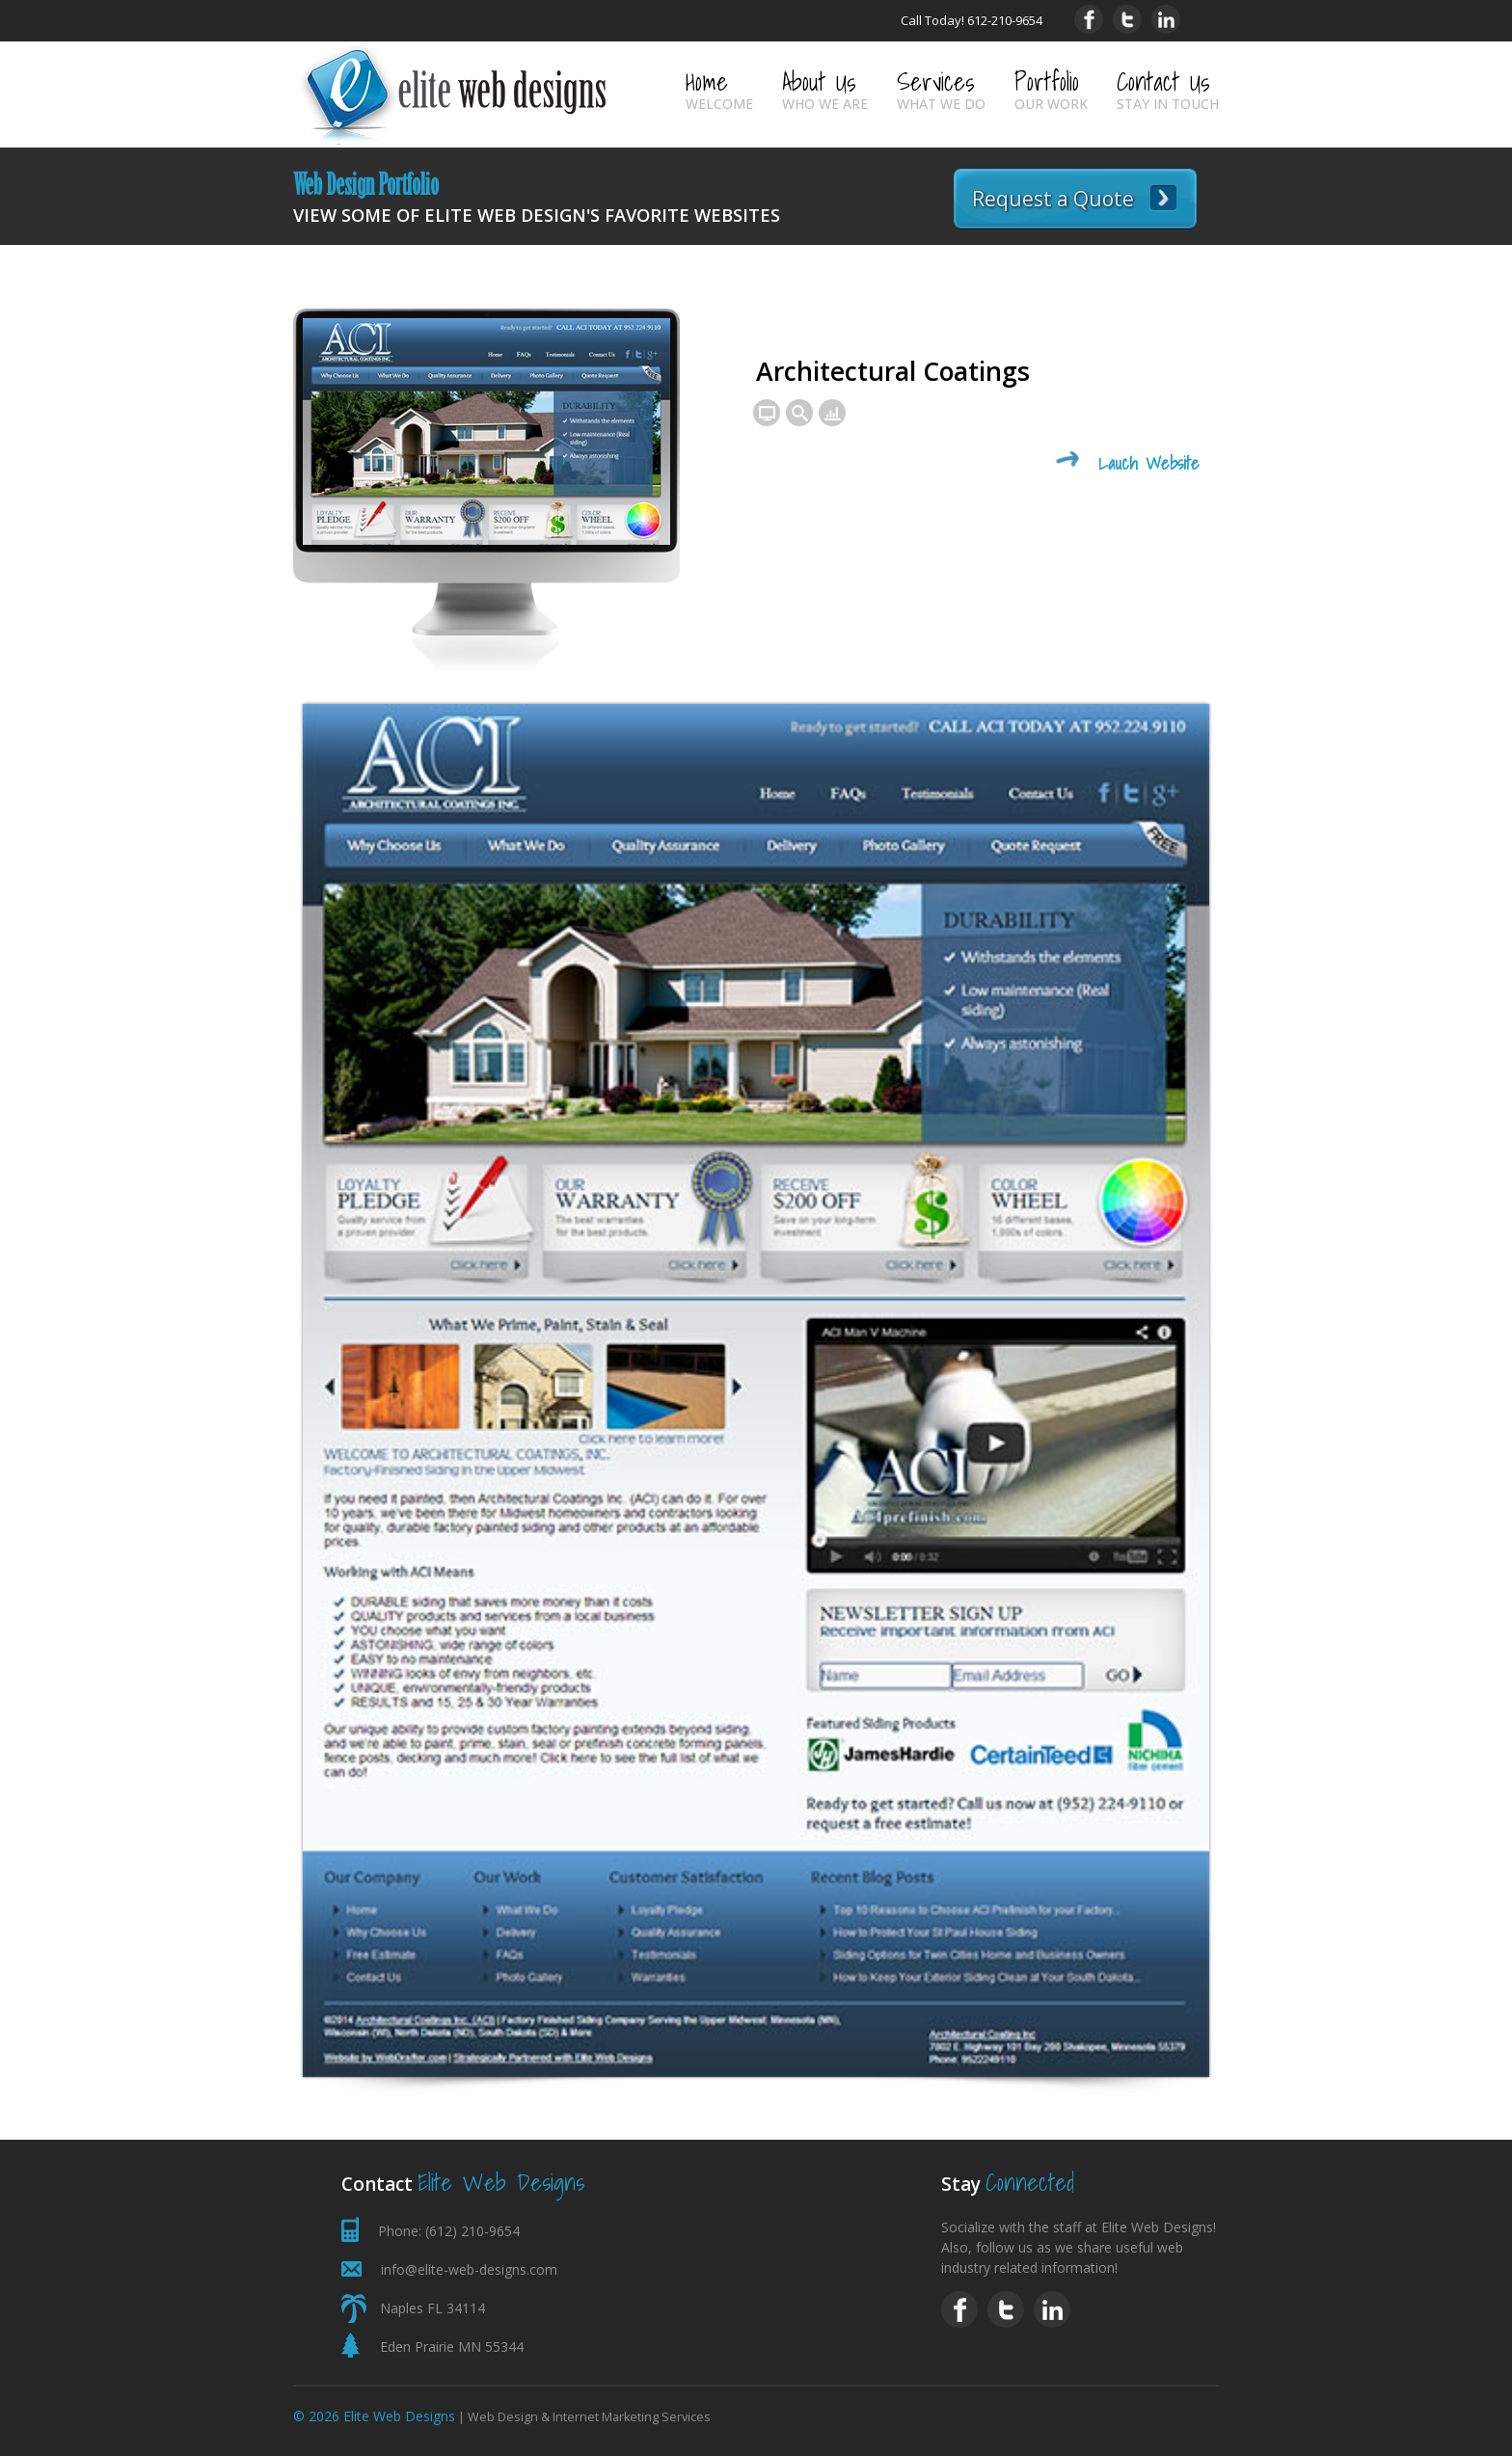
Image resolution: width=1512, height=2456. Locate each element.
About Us (825, 88)
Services (941, 88)
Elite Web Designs (399, 2416)
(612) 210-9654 (472, 2231)
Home (719, 88)
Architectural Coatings (893, 371)
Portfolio (1051, 88)
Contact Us (1168, 88)
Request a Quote (1053, 198)
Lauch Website (1149, 463)
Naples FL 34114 (432, 2308)
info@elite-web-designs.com (469, 2269)
